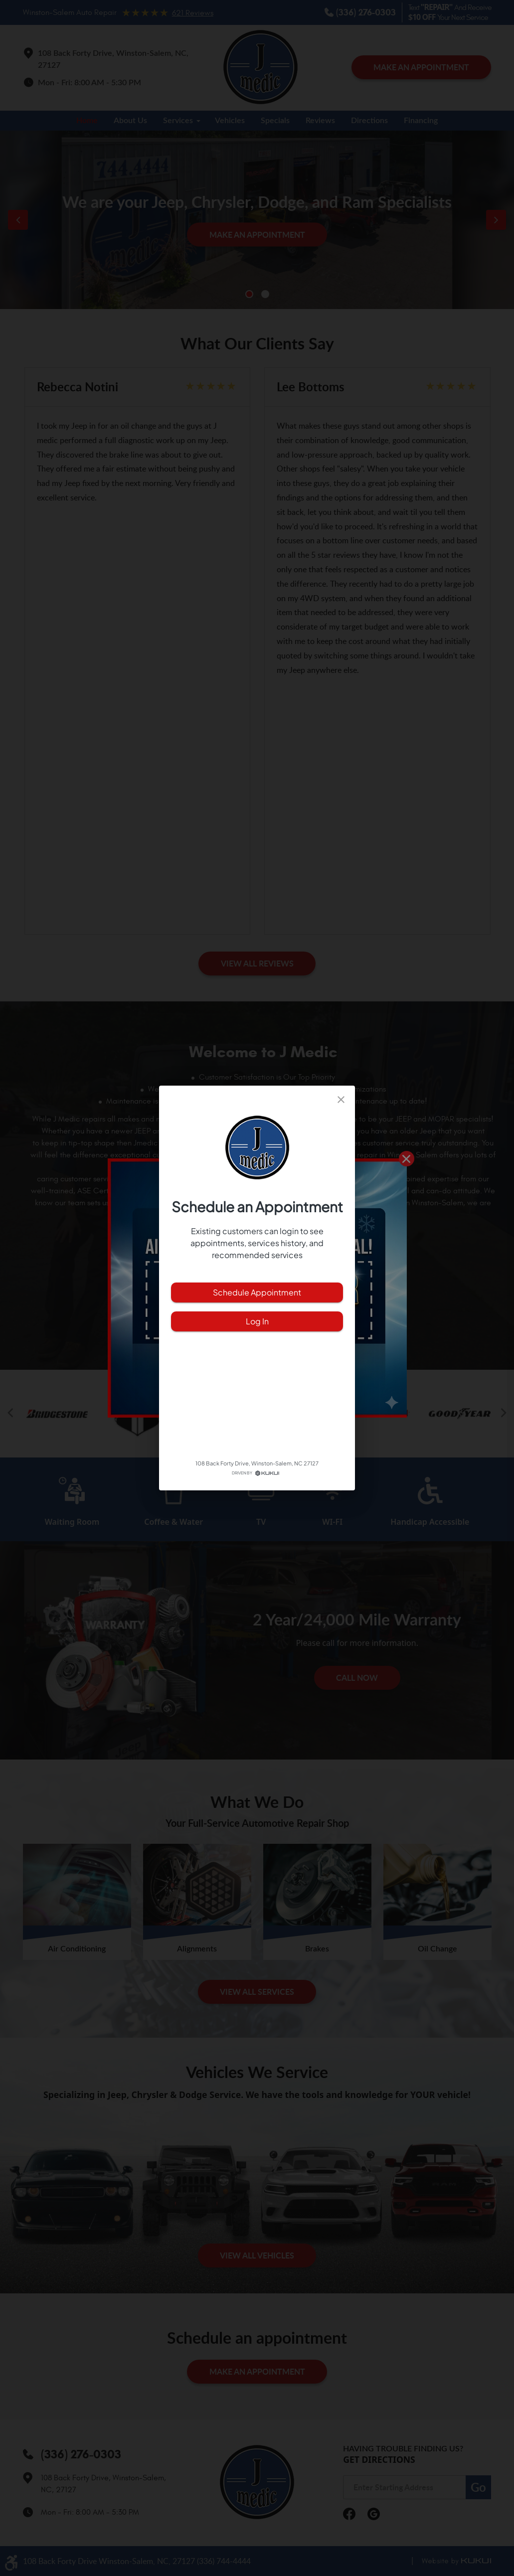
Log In (257, 1321)
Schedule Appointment (257, 1292)
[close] (341, 1100)
